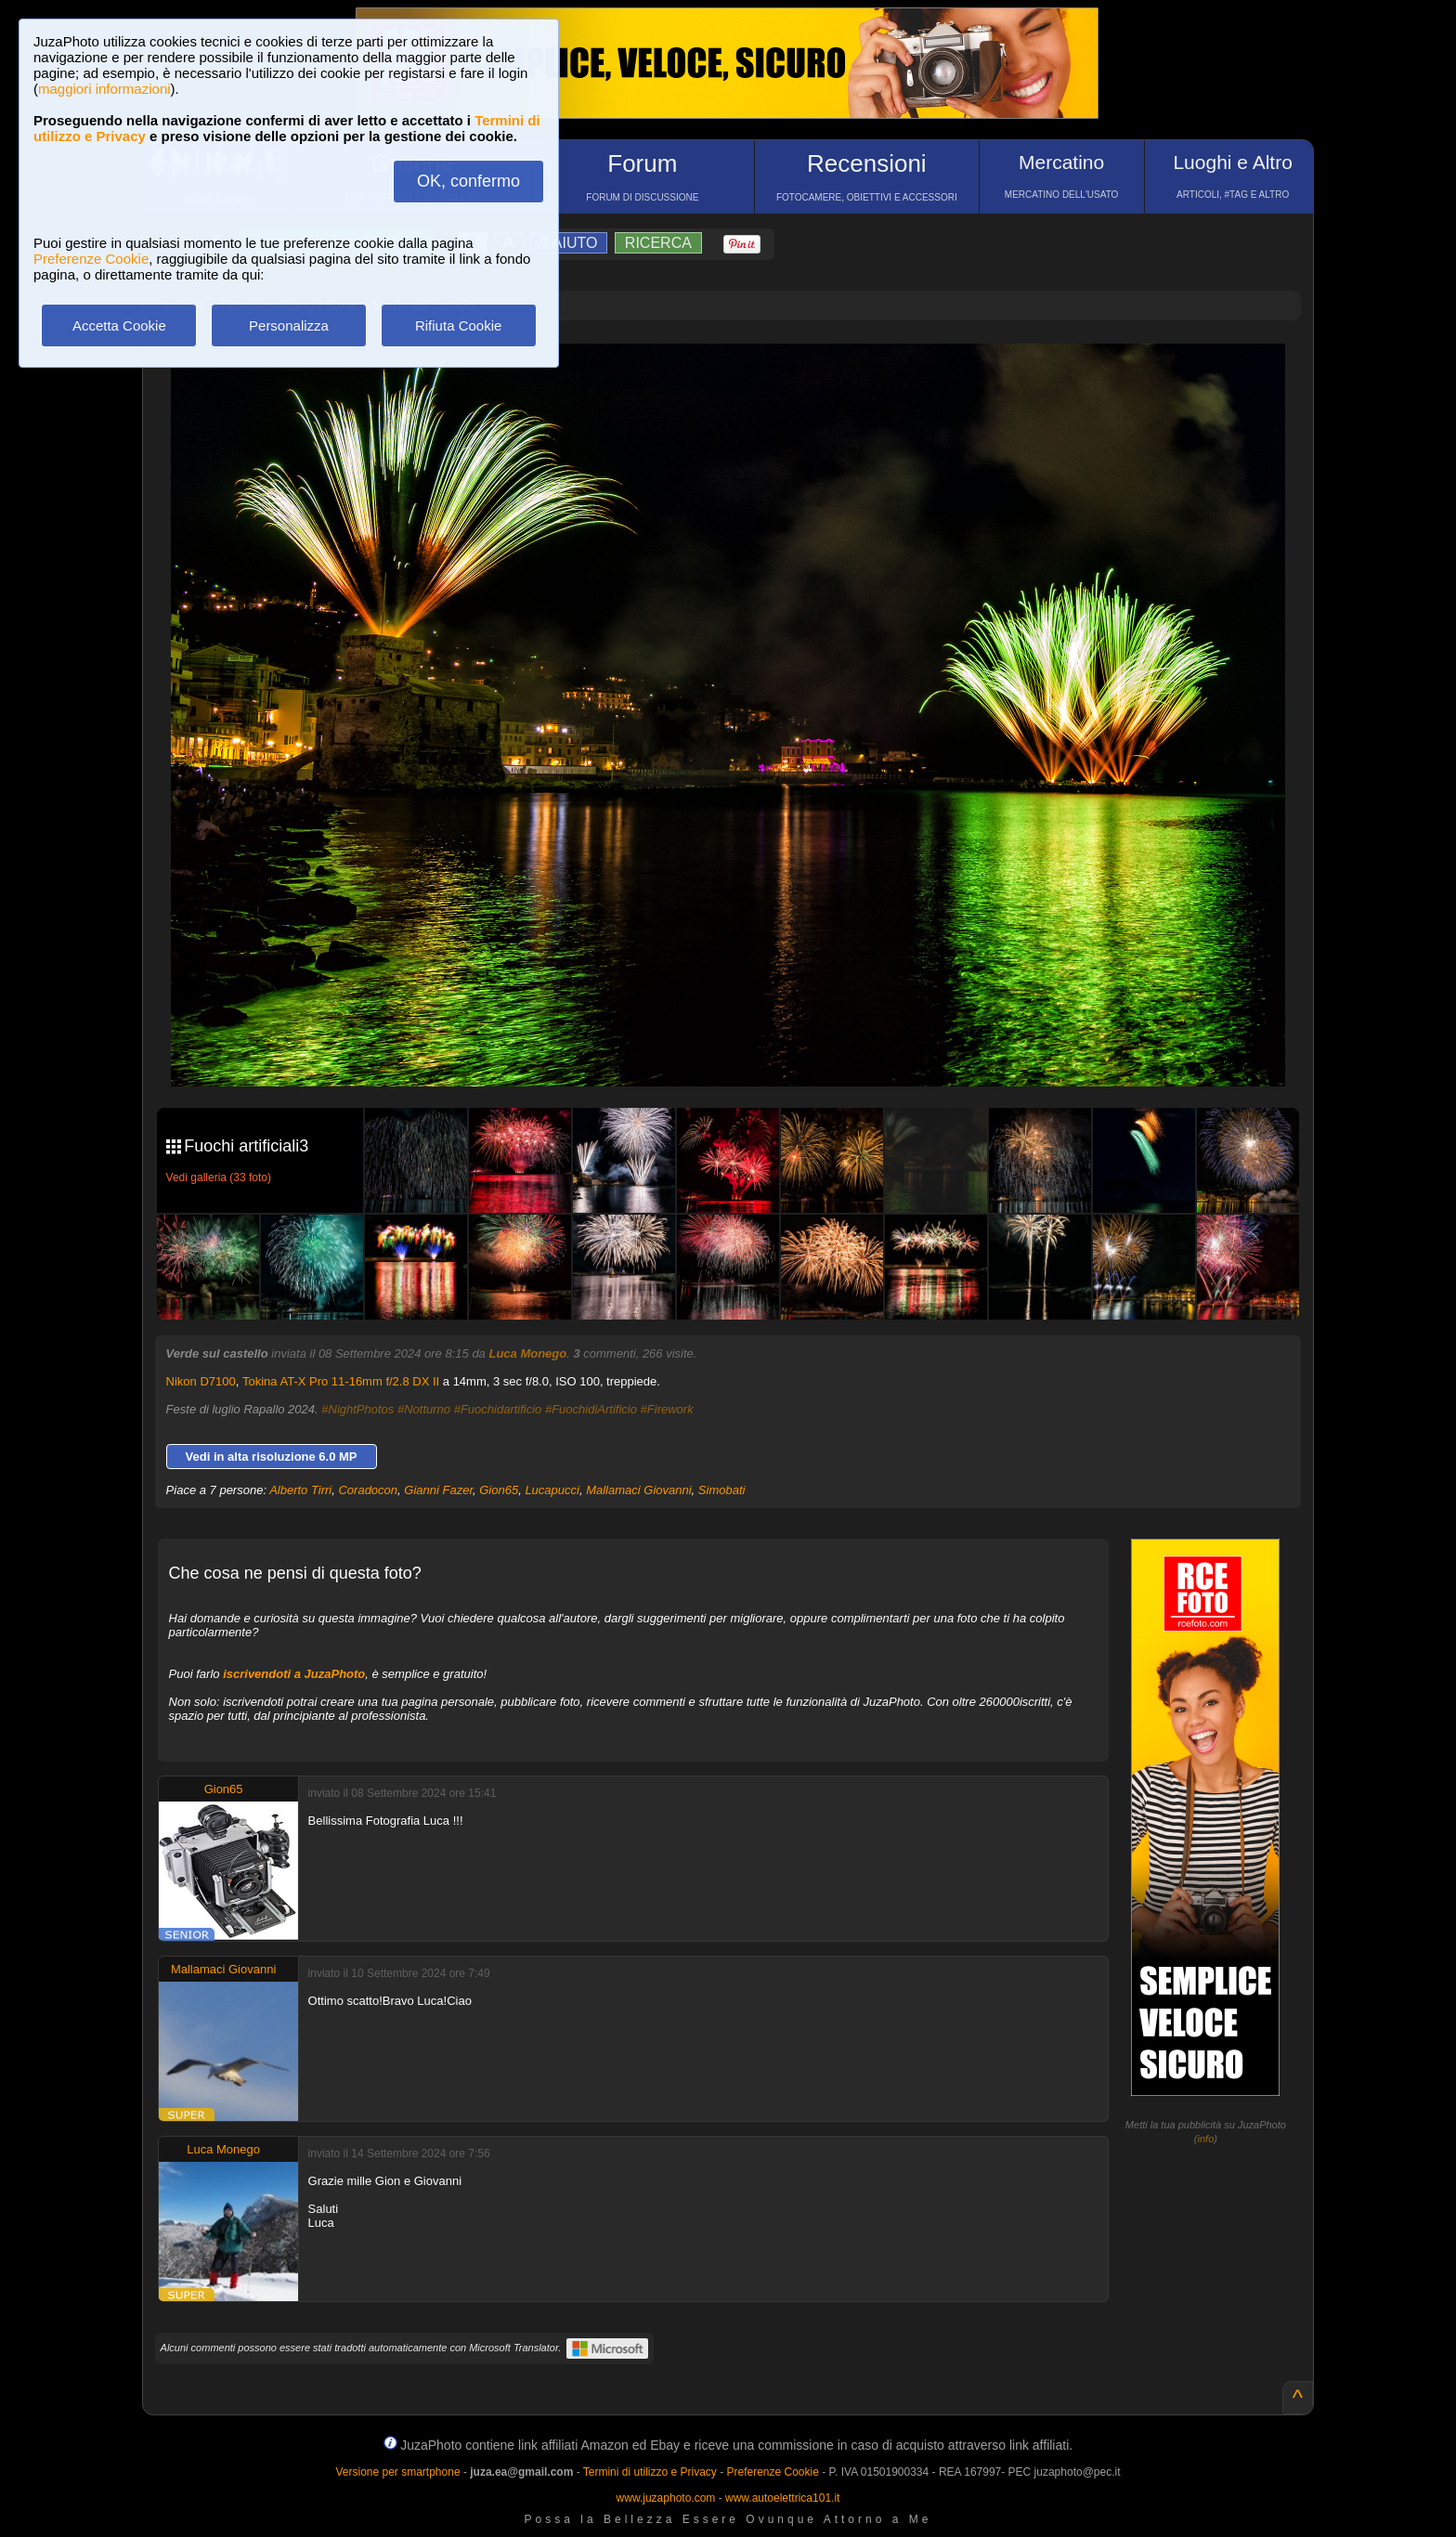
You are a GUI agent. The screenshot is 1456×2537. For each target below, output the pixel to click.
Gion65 (498, 1490)
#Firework (667, 1409)
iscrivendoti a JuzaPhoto (294, 1674)
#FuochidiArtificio (591, 1409)
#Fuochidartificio (498, 1409)
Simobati (722, 1490)
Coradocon (367, 1490)
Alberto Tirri (300, 1490)
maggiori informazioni (104, 89)
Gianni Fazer (438, 1490)
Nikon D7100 (201, 1381)
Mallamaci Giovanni (638, 1490)
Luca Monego (527, 1353)
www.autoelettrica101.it (782, 2497)
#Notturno (423, 1409)
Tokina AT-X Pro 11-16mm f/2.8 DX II (340, 1381)
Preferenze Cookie (91, 259)
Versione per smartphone (397, 2471)
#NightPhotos (357, 1409)
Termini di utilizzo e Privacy (650, 2471)
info (1206, 2138)
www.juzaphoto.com (666, 2497)
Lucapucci (552, 1490)
